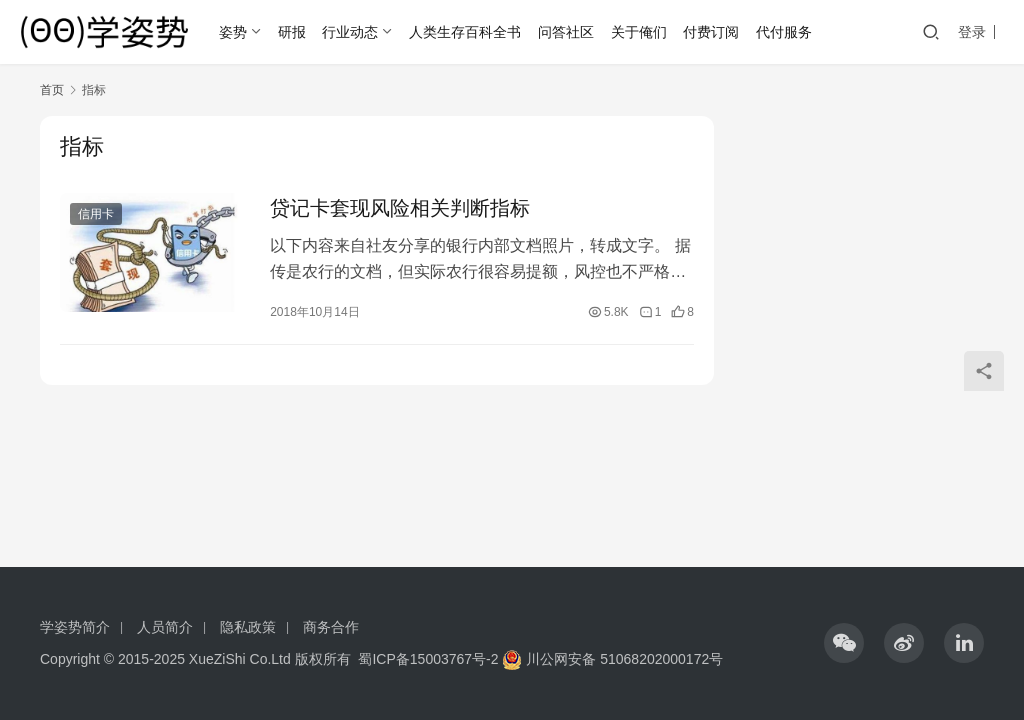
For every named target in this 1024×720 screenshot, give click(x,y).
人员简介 (165, 627)
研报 (292, 32)
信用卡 (96, 214)
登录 (972, 32)
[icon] (844, 643)
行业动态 (350, 32)
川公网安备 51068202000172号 (624, 659)
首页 (52, 90)
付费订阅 (711, 32)
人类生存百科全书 (465, 32)
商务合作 (331, 627)
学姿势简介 (75, 627)
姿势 (233, 32)
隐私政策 (248, 627)
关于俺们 (639, 32)
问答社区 (566, 32)
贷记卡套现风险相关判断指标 (400, 208)
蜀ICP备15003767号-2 (428, 659)
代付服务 (784, 32)
